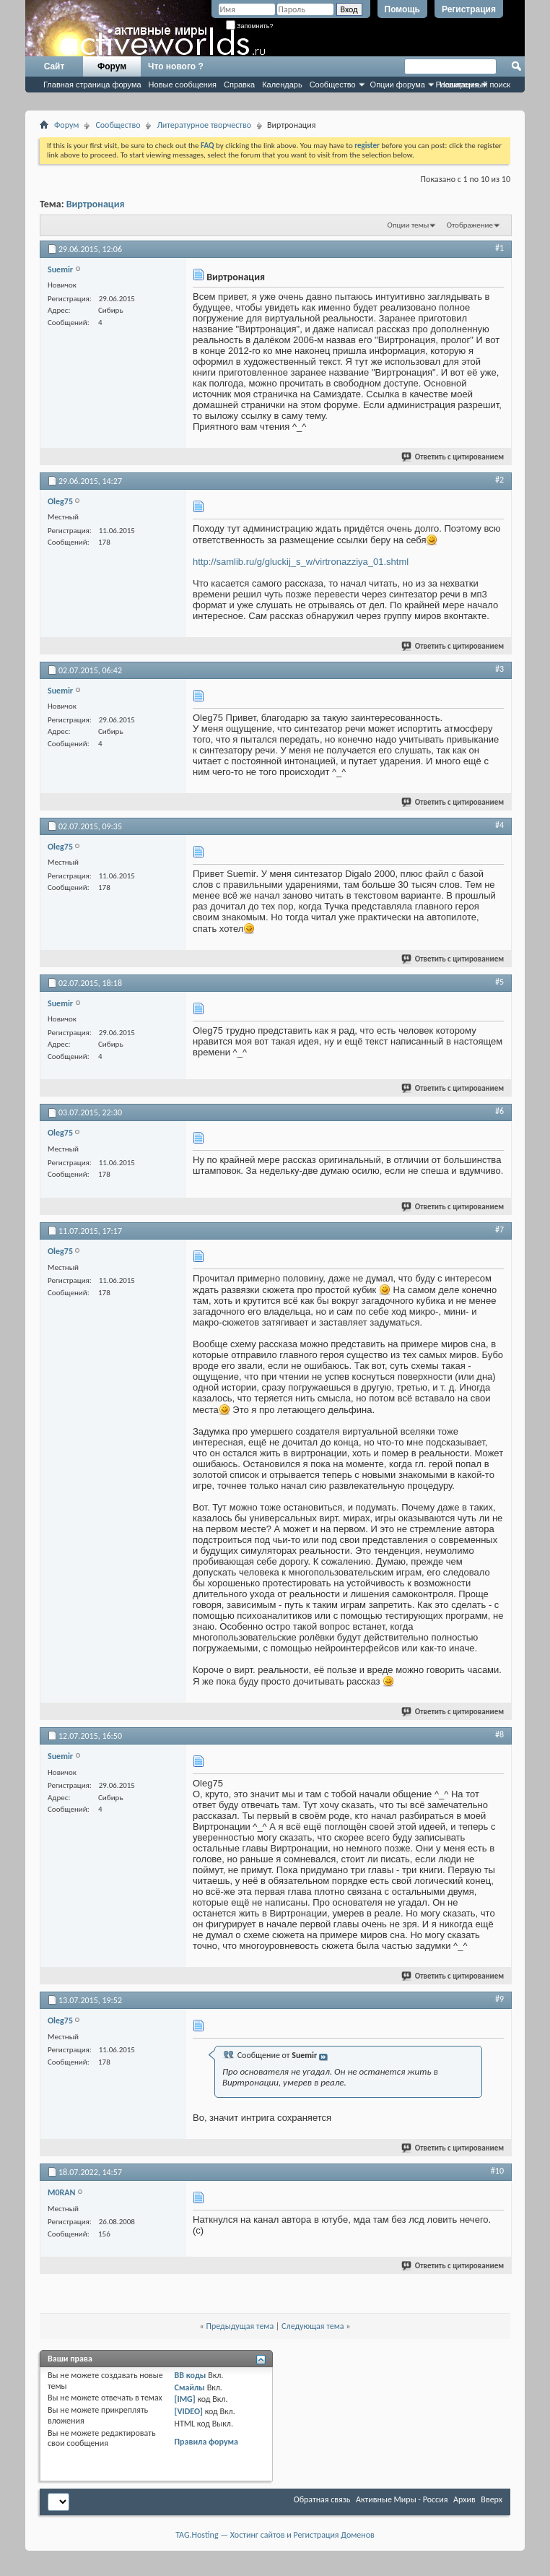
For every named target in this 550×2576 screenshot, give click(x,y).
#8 (499, 1734)
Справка (239, 84)
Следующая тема (312, 2326)
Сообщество (333, 84)
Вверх (491, 2499)
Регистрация (469, 9)
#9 (499, 1999)
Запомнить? (250, 26)
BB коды (190, 2375)
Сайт (54, 66)
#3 (499, 669)
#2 (499, 480)
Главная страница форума (92, 84)
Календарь (282, 84)
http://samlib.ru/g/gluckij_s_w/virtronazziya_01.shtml (301, 561)
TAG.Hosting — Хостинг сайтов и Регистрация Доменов (275, 2535)
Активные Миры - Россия (402, 2499)
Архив (464, 2499)
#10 (497, 2171)
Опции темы (408, 225)
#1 (499, 248)
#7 (499, 1229)
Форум (111, 66)
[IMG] (185, 2399)
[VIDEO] (189, 2411)
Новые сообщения (183, 84)
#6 (499, 1111)
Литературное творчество (204, 125)
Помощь (402, 9)
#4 (499, 825)
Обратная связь (322, 2499)
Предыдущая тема (240, 2326)
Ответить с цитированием (453, 457)
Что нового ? (176, 66)
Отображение (470, 225)
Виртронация (95, 204)
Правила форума (206, 2442)
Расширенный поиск (472, 84)
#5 (499, 982)
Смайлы (190, 2387)
